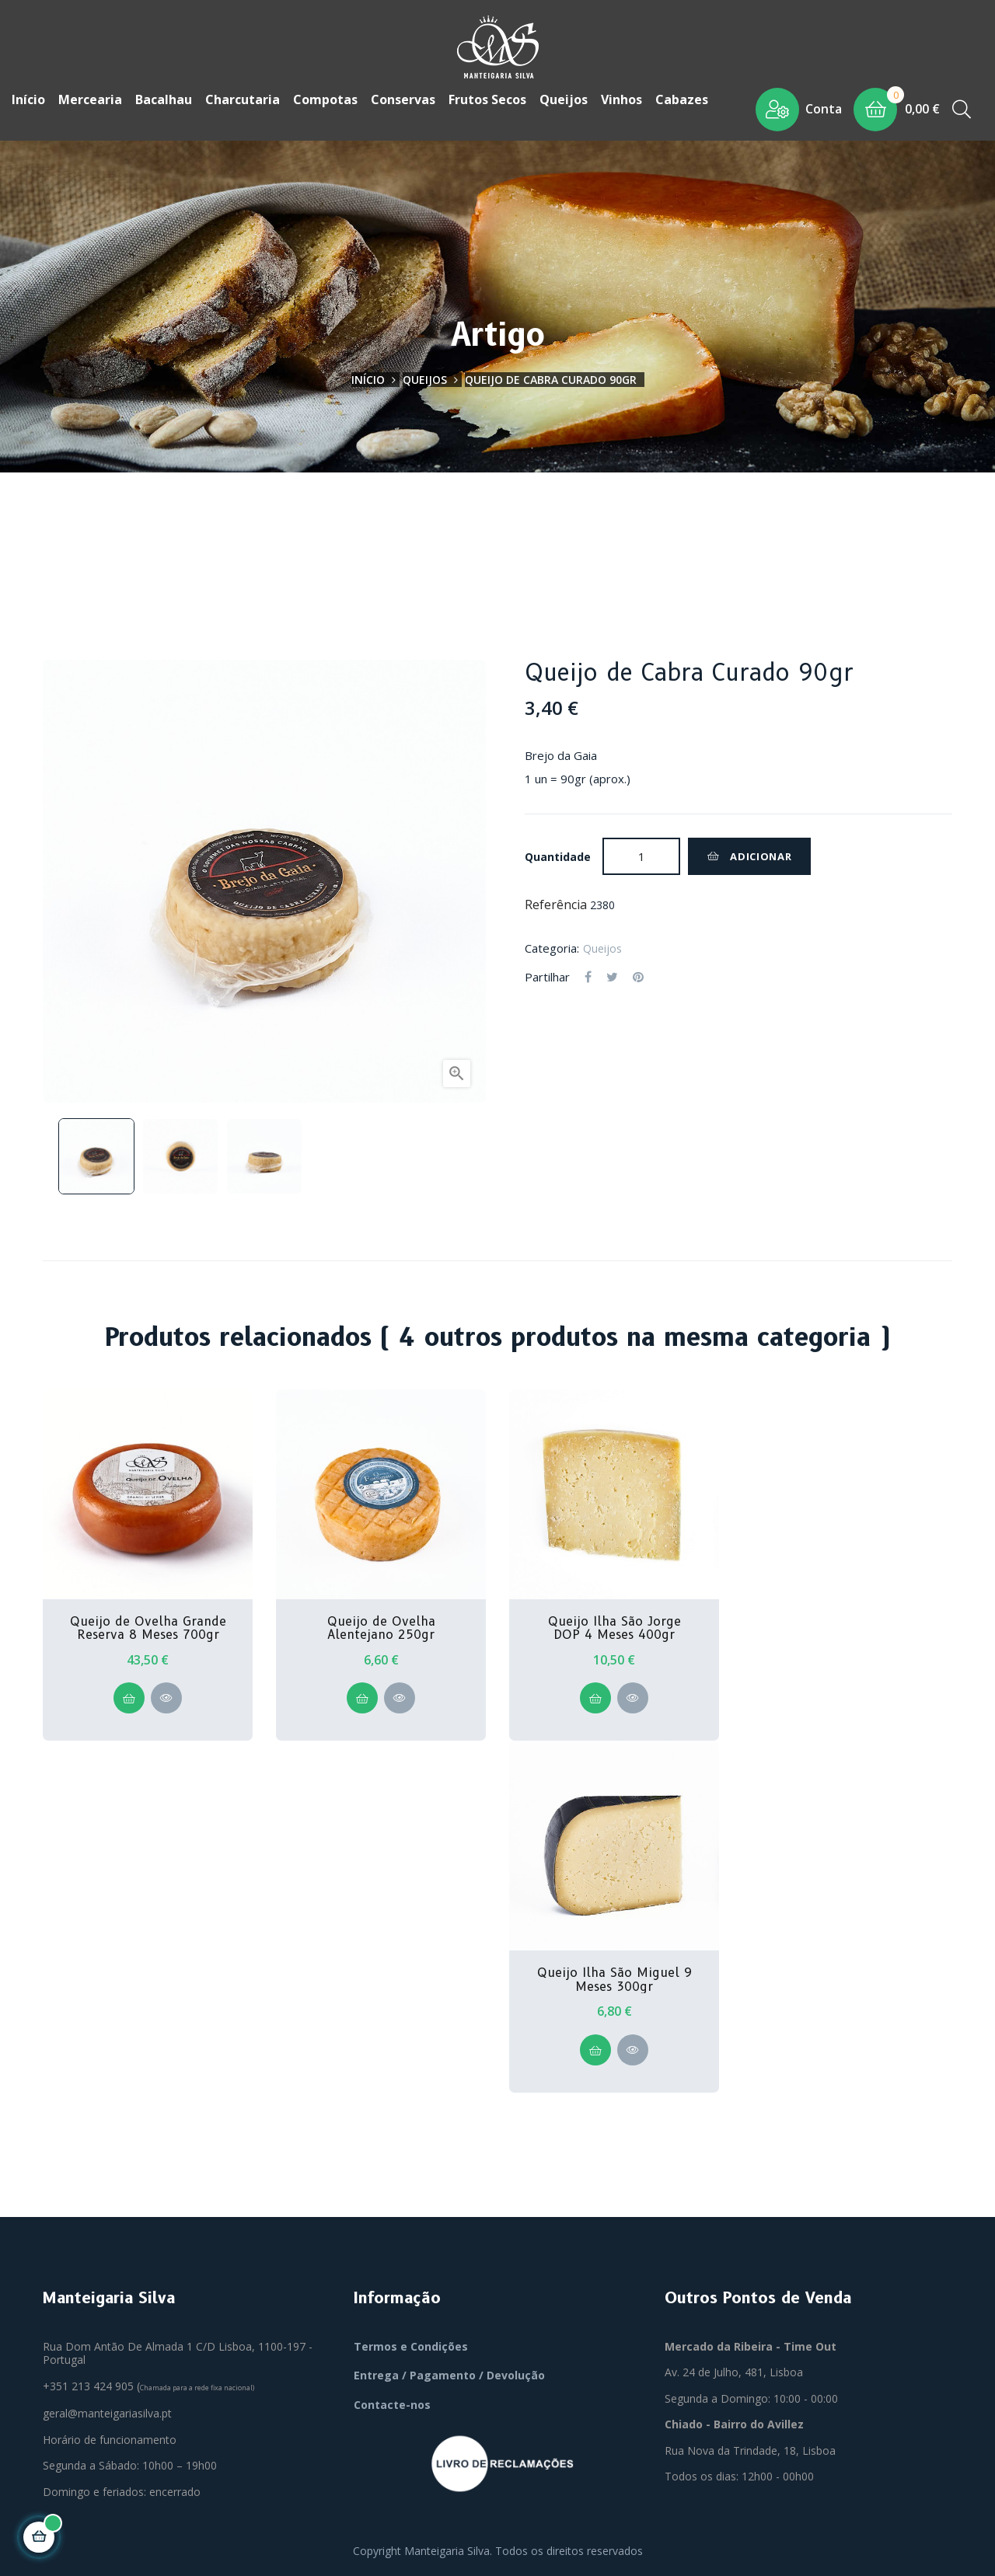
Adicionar (749, 855)
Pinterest (638, 976)
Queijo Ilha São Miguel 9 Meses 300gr (614, 1978)
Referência (556, 904)
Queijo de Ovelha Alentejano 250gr (381, 1626)
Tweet (612, 976)
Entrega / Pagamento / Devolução (449, 2374)
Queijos (602, 946)
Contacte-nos (392, 2403)
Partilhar (588, 976)
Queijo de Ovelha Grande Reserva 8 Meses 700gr (148, 1626)
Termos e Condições (411, 2344)
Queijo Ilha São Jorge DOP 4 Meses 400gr (614, 1626)
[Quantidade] (641, 854)
